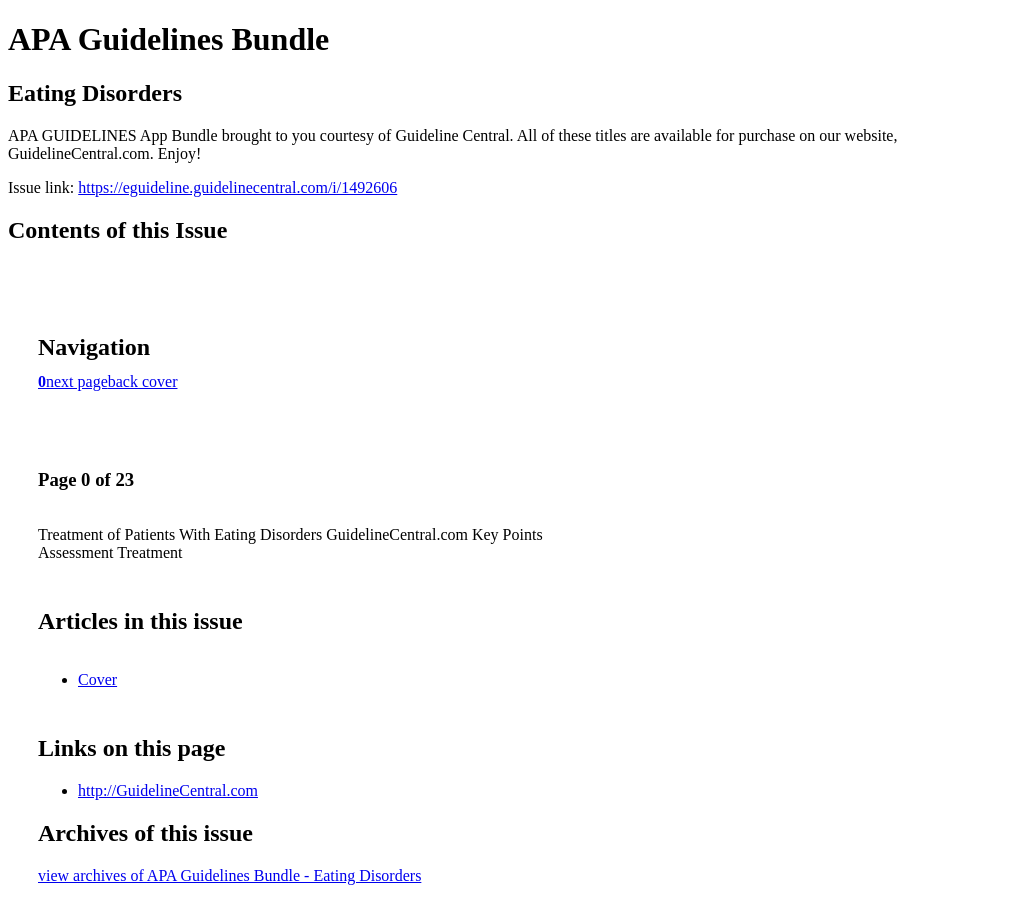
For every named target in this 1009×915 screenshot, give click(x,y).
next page (77, 381)
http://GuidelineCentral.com (168, 790)
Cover (97, 679)
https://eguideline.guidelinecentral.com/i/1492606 (237, 187)
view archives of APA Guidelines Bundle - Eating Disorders (229, 875)
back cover (143, 381)
